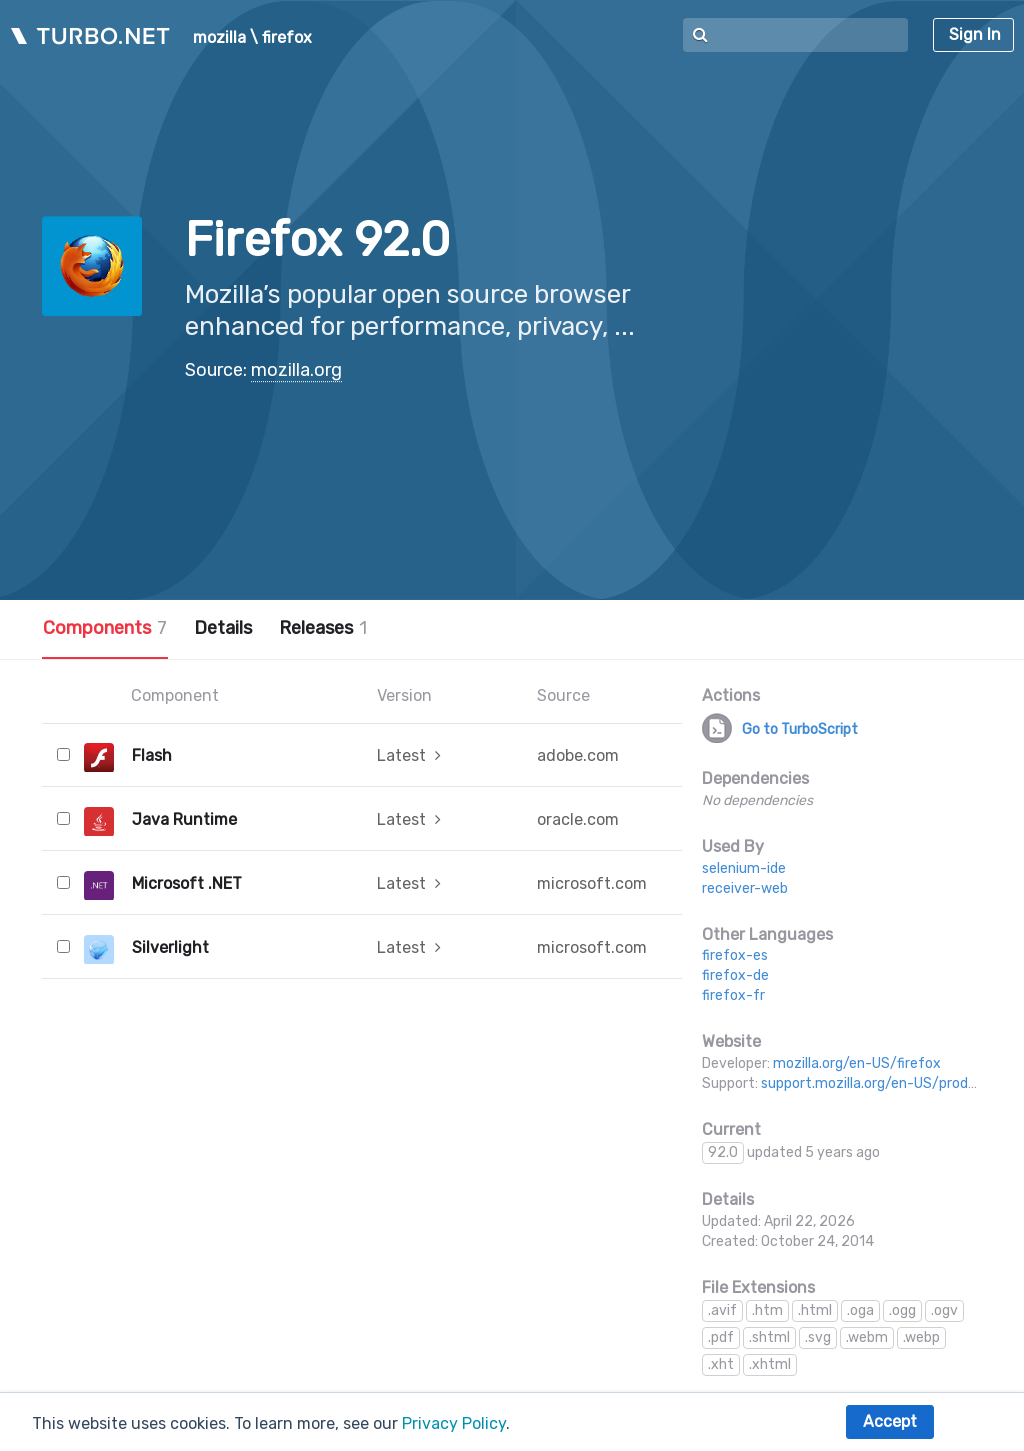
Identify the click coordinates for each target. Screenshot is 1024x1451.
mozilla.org (296, 370)
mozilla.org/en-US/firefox (857, 1063)
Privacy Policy (454, 1423)
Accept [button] (890, 1421)
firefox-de (735, 975)
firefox (287, 38)
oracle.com (578, 819)
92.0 (723, 1152)
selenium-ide (744, 868)
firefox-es (735, 955)
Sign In (975, 34)
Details (223, 628)
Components (105, 628)
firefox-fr (733, 995)
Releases (323, 628)
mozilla (219, 38)
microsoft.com (592, 883)
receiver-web (745, 888)
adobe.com (578, 755)
